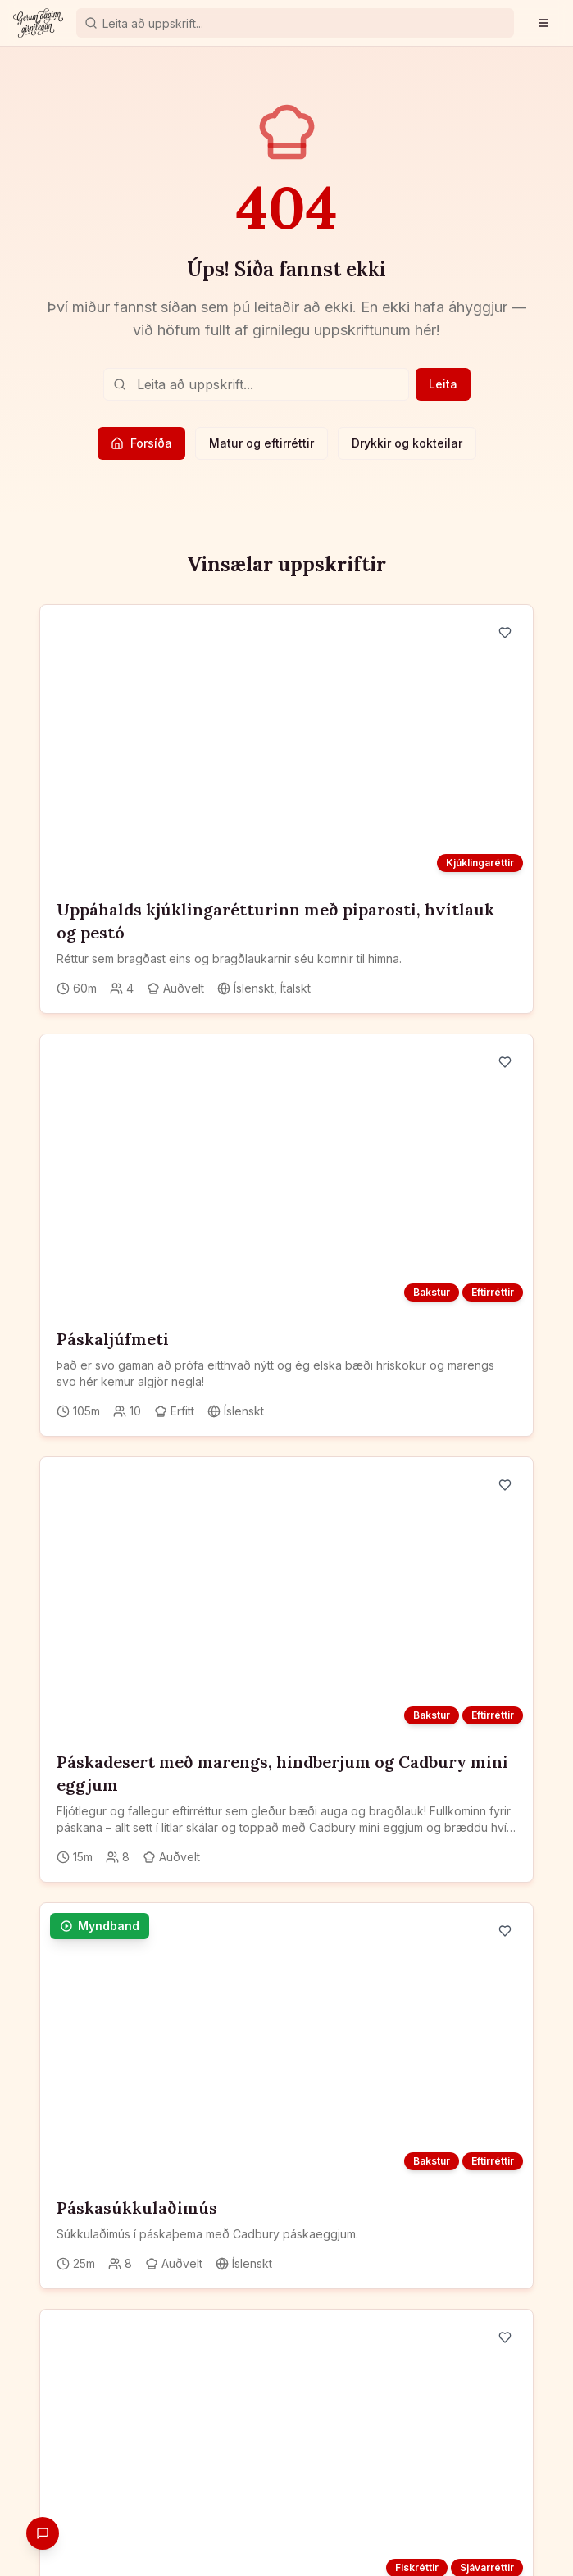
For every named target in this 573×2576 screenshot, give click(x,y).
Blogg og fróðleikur (375, 2505)
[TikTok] (136, 2321)
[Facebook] (47, 2321)
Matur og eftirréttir (261, 443)
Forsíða (141, 443)
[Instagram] (77, 2321)
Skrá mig (260, 2240)
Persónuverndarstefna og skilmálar (287, 2528)
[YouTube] (106, 2321)
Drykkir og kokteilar (407, 443)
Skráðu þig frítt (114, 2434)
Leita (443, 384)
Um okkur (469, 2505)
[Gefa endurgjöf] (42, 2533)
